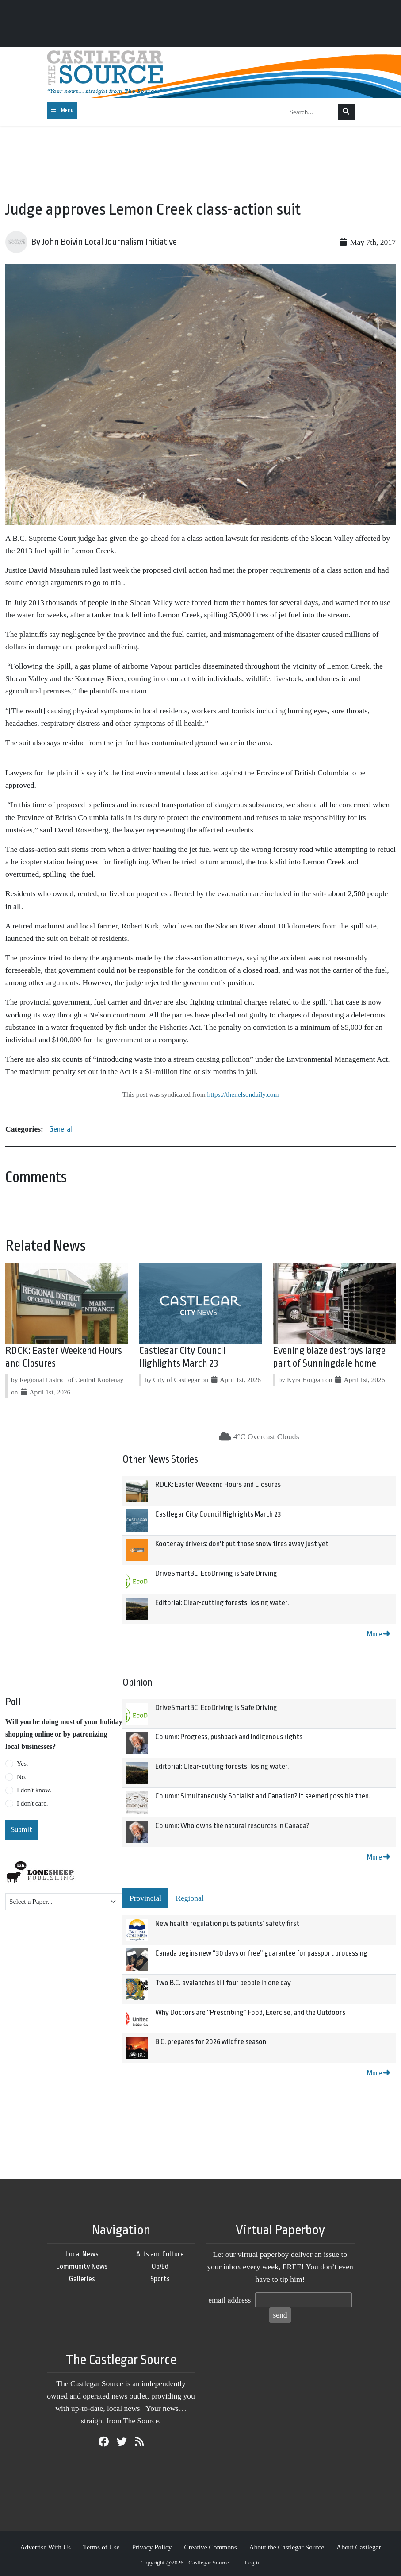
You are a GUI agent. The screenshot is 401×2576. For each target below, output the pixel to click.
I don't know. (34, 1790)
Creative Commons (210, 2547)
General (60, 1129)
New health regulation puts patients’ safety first (227, 1923)
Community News (82, 2266)
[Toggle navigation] (62, 110)
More (378, 1634)
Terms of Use (101, 2547)
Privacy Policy (152, 2547)
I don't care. (32, 1803)
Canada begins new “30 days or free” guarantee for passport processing (261, 1953)
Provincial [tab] (145, 1898)
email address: (230, 2299)
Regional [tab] (190, 1898)
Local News (82, 2254)
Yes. (22, 1763)
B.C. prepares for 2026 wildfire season (210, 2041)
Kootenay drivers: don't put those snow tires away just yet (241, 1544)
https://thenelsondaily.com (243, 1094)
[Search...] (312, 112)
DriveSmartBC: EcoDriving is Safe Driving (216, 1573)
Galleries (82, 2279)
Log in (253, 2562)
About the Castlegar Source (287, 2547)
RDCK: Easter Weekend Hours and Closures (218, 1484)
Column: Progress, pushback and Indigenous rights (228, 1737)
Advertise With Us (45, 2547)
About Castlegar (358, 2547)
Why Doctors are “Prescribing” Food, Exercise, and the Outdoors (250, 2012)
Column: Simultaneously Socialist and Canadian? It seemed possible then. (262, 1796)
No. (22, 1776)
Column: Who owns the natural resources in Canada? (232, 1825)
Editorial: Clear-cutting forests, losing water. (222, 1602)
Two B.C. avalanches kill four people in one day (223, 1983)
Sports (160, 2279)
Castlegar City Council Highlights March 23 (218, 1514)
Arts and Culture (160, 2254)
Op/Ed (160, 2266)
